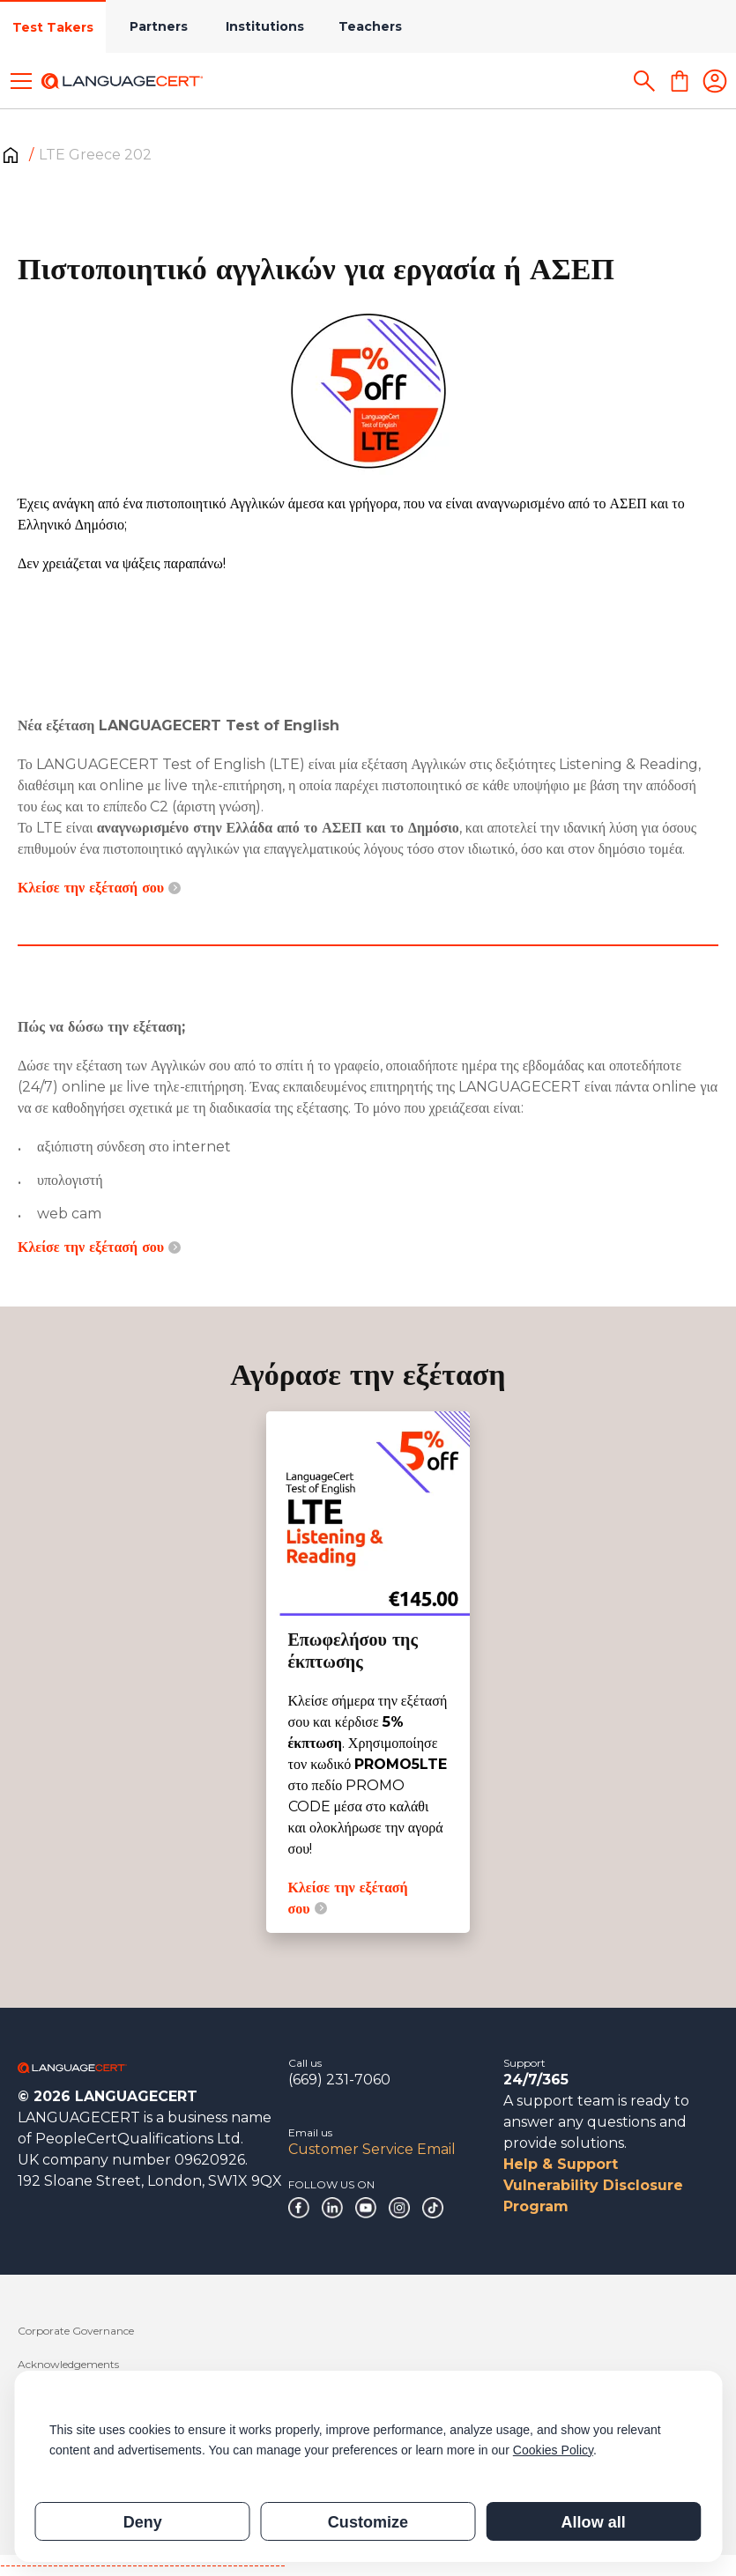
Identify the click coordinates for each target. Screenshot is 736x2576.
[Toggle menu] (21, 81)
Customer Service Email (372, 2149)
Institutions (265, 26)
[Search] (644, 81)
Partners (159, 26)
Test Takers (52, 27)
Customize (368, 2522)
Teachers (370, 26)
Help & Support (560, 2164)
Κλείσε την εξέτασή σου (99, 887)
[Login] (715, 81)
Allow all (593, 2522)
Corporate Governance (76, 2330)
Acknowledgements (68, 2364)
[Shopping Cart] (679, 81)
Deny (142, 2522)
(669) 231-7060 (339, 2079)
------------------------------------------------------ (143, 2565)
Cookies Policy (553, 2450)
